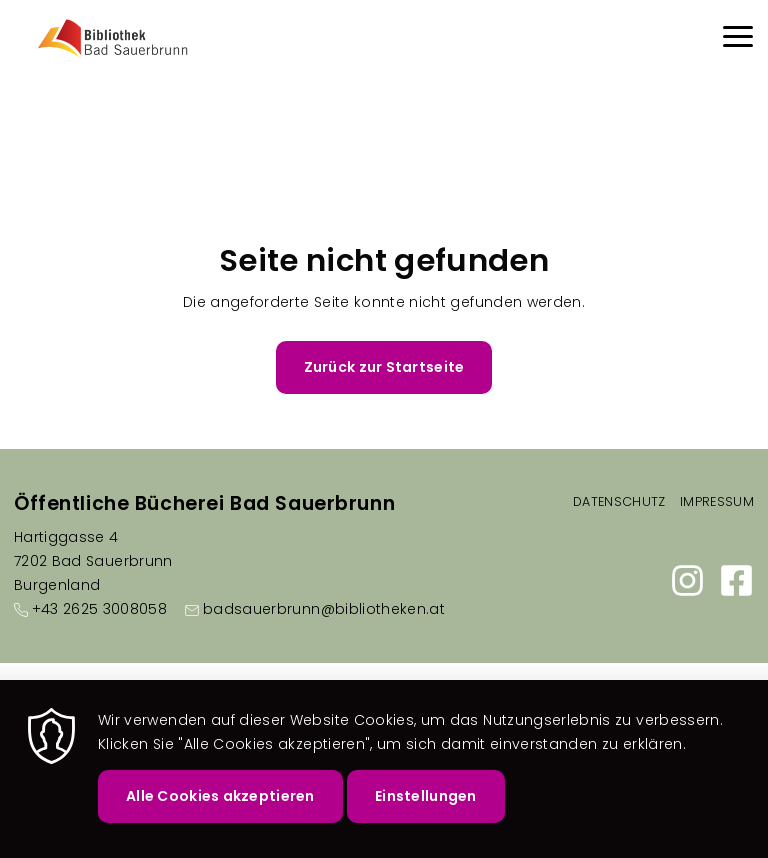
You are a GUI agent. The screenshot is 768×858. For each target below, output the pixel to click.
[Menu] (738, 39)
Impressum (717, 501)
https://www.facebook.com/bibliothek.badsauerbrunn (736, 580)
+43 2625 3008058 (100, 609)
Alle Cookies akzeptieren (220, 802)
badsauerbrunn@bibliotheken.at (324, 609)
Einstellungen (426, 802)
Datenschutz (619, 501)
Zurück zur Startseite (384, 367)
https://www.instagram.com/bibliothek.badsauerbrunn (687, 580)
